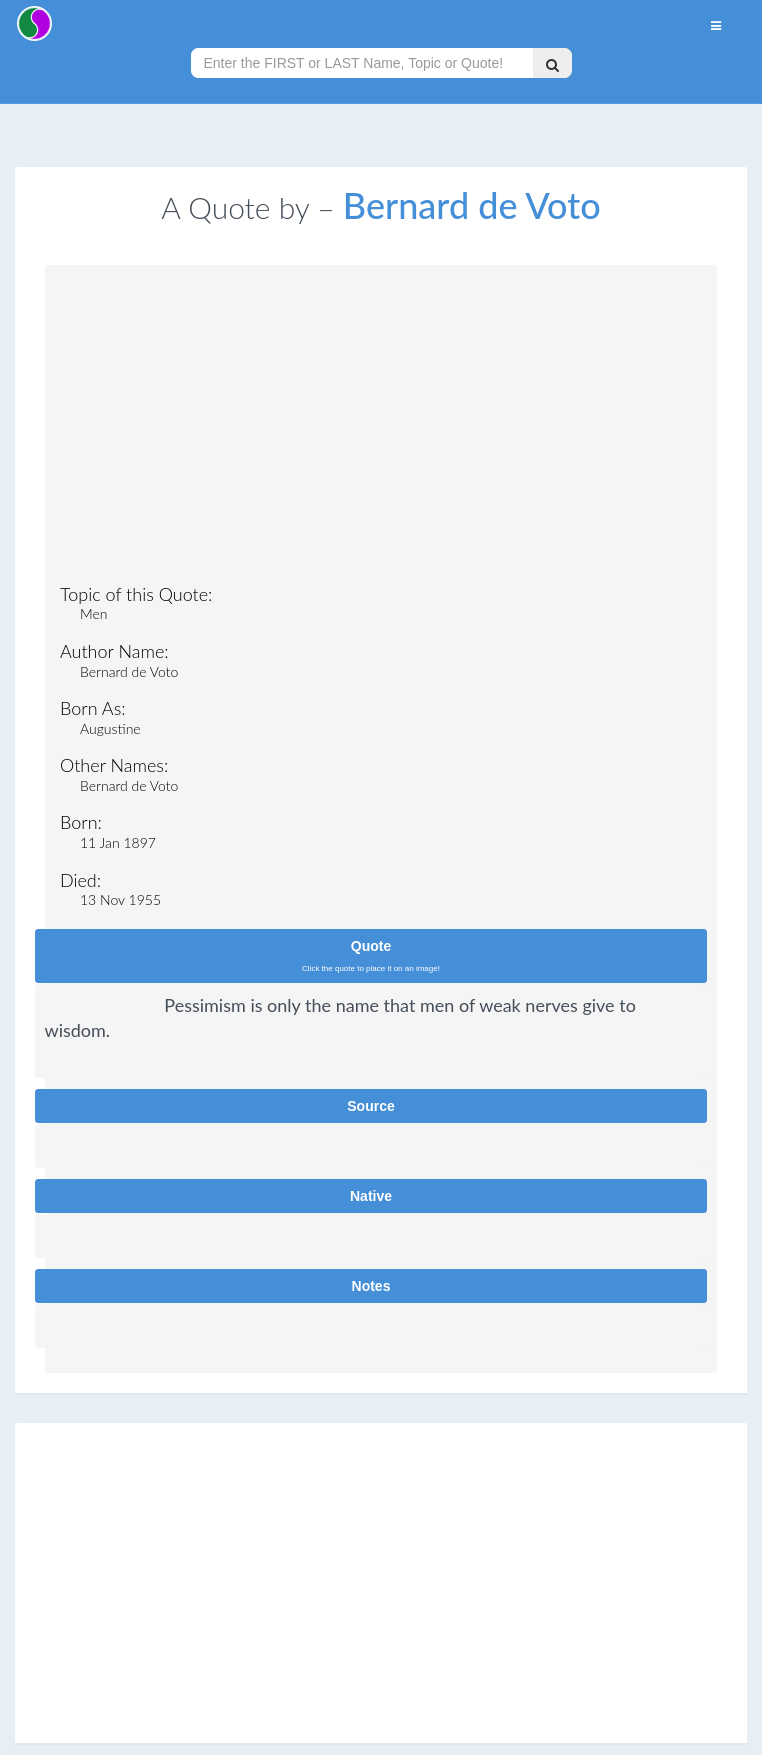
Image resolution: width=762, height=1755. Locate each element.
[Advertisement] (381, 430)
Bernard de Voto (472, 205)
